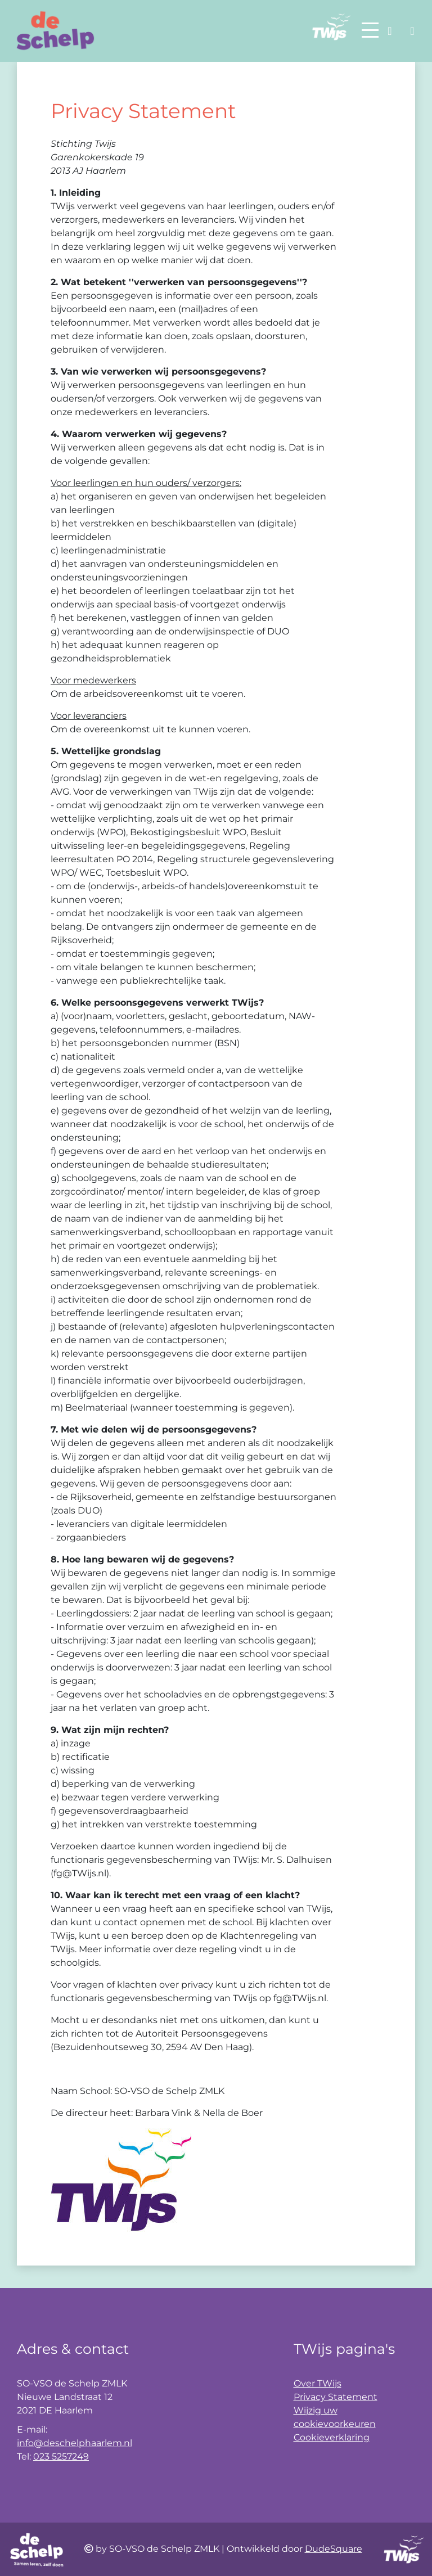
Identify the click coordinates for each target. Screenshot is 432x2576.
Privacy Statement (335, 2397)
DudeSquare (333, 2548)
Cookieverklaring (332, 2437)
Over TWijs (317, 2383)
